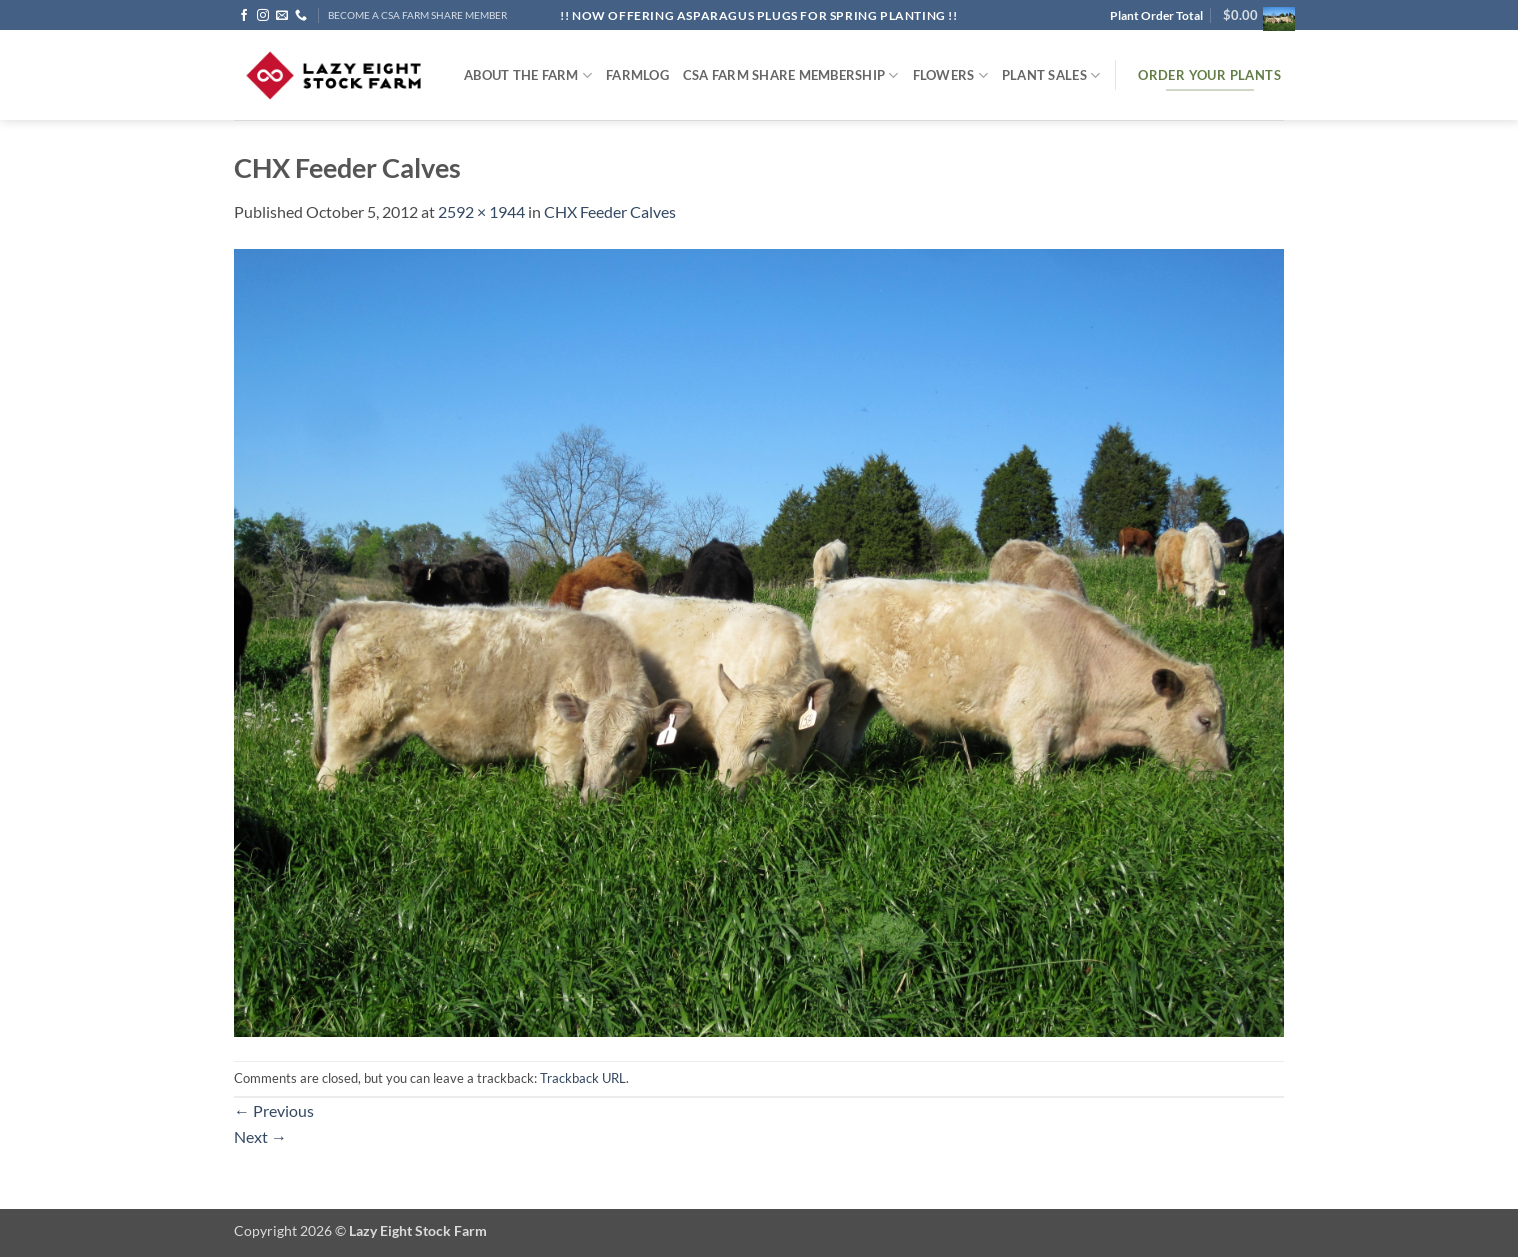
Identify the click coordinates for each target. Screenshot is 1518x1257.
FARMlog (637, 75)
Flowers (950, 75)
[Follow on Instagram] (263, 16)
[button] (1253, 15)
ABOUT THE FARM (528, 75)
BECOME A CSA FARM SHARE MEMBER (417, 15)
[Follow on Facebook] (244, 16)
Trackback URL (583, 1078)
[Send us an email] (282, 16)
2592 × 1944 (481, 211)
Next (260, 1136)
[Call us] (301, 16)
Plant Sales (1051, 75)
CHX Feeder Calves (610, 211)
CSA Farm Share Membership (791, 75)
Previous (274, 1110)
